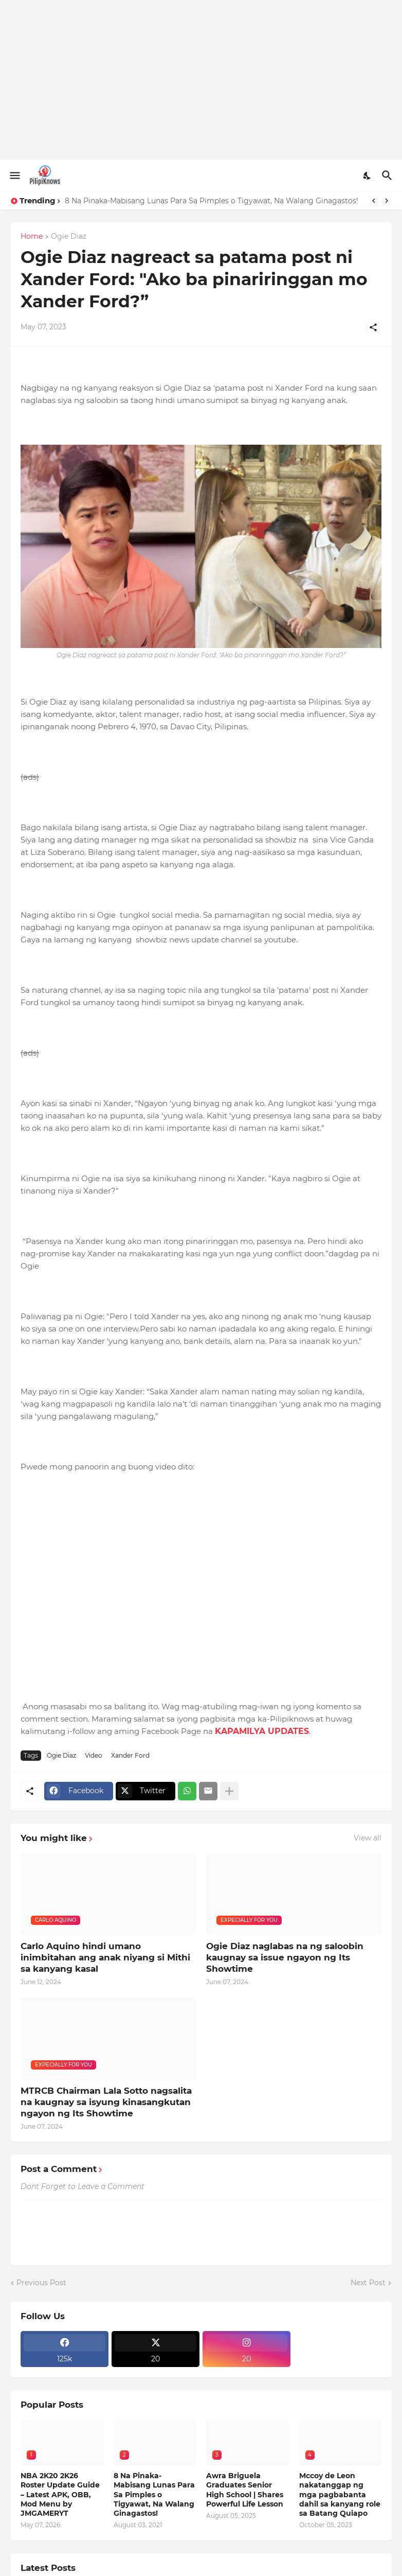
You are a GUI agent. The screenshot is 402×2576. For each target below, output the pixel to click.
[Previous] (374, 201)
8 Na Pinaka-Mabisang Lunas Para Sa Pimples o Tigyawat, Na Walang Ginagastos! (211, 200)
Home (32, 237)
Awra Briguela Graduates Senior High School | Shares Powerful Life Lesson (244, 2490)
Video (93, 1755)
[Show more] (229, 1791)
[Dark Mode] (367, 175)
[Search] (388, 175)
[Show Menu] (14, 175)
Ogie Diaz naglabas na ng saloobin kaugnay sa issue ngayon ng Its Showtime (284, 1957)
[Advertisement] (201, 80)
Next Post (368, 2282)
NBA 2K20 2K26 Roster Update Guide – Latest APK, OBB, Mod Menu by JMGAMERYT (60, 2494)
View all (367, 1838)
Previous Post (41, 2282)
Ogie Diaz (68, 237)
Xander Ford (130, 1755)
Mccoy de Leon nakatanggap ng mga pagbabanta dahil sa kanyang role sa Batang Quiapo (339, 2494)
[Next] (386, 201)
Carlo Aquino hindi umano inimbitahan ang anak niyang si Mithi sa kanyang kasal (105, 1957)
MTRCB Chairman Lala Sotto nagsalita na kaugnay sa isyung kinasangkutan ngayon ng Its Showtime (106, 2102)
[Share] (373, 327)
